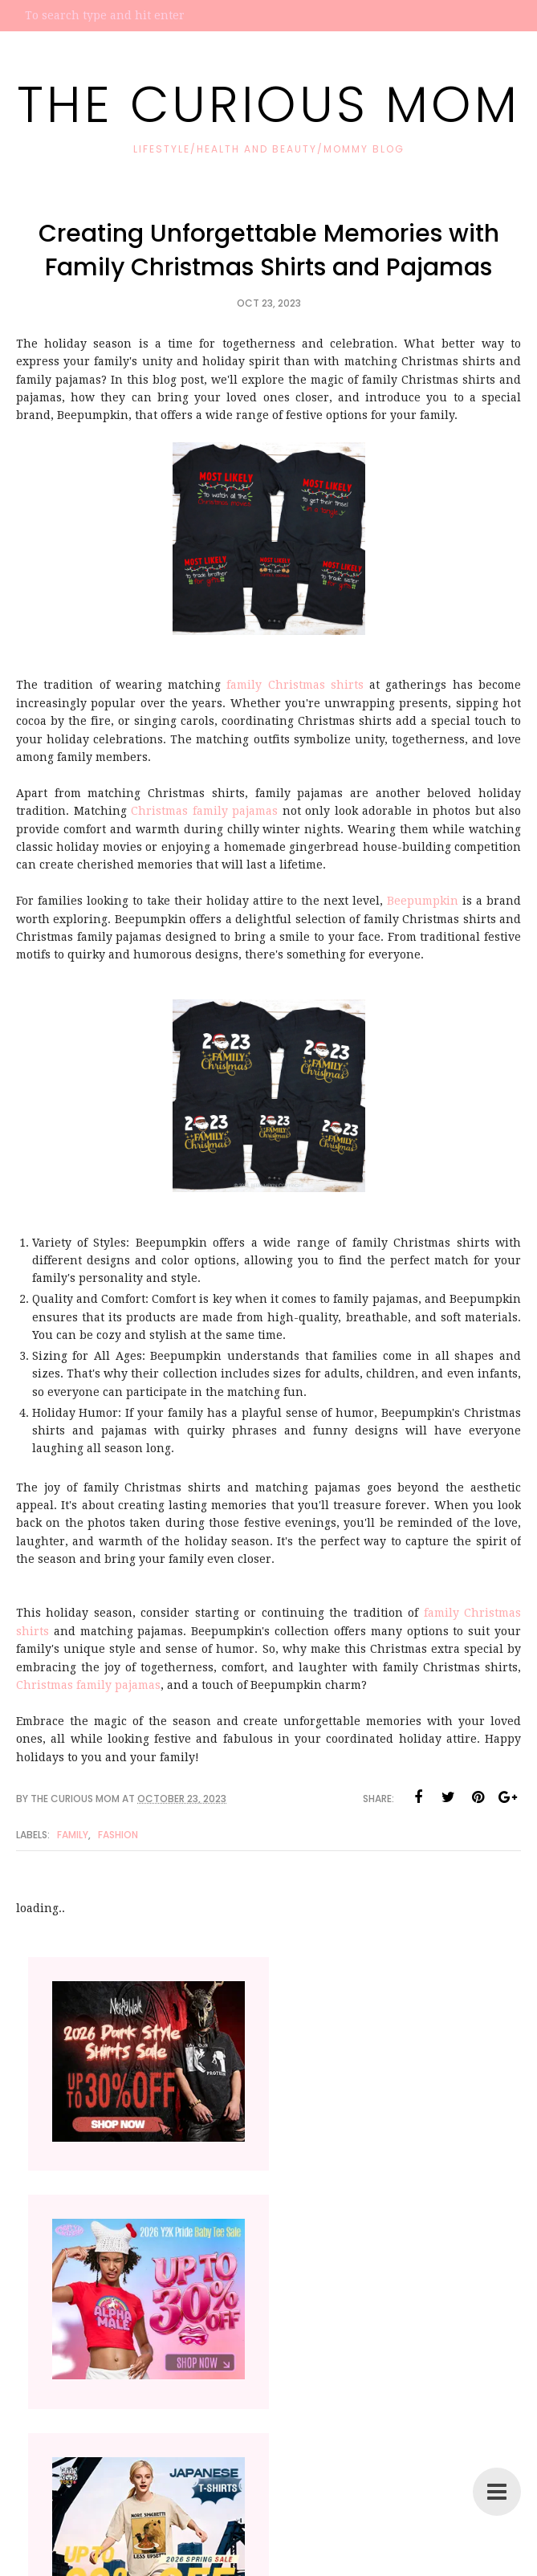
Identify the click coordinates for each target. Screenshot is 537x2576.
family (72, 1834)
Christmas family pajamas (204, 810)
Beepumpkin (422, 900)
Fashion (118, 1834)
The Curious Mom (268, 104)
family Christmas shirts (295, 684)
